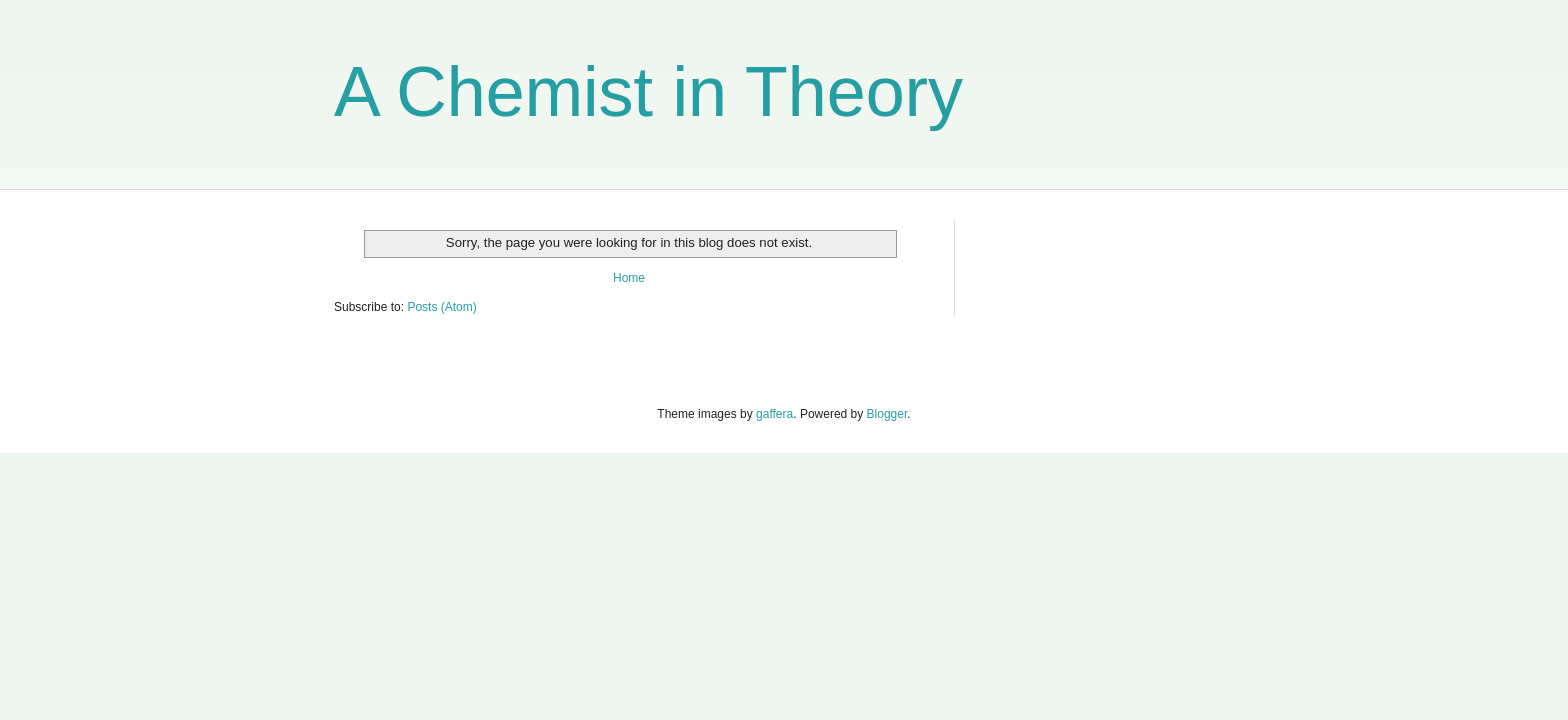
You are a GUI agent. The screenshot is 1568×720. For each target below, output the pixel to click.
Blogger (887, 414)
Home (629, 278)
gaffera (774, 414)
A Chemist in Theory (648, 92)
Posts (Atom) (441, 307)
